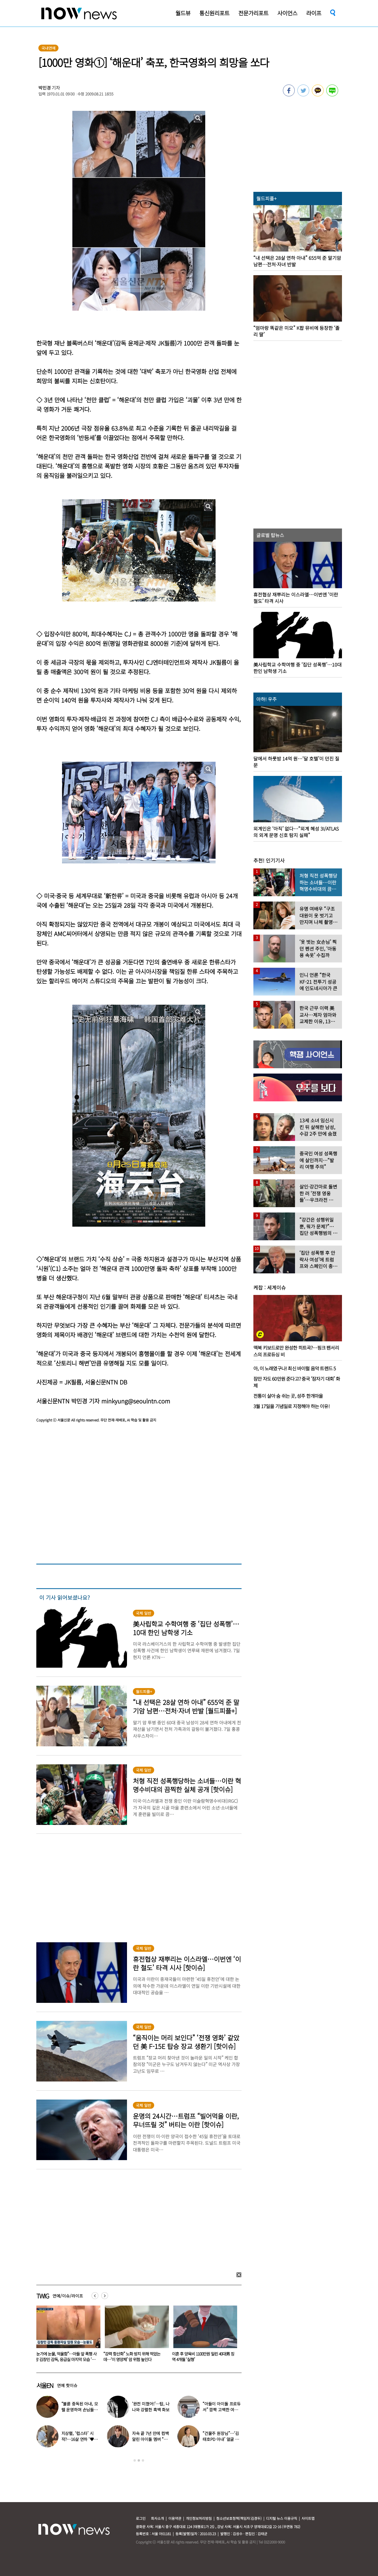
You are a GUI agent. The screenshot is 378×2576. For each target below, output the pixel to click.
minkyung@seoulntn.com (135, 1401)
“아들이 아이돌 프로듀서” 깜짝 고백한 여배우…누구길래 (222, 2409)
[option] (66, 2336)
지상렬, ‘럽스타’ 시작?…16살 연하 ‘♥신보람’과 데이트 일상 (79, 2439)
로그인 (141, 2518)
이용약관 (174, 2518)
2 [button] (139, 2460)
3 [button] (143, 2460)
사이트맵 (308, 2518)
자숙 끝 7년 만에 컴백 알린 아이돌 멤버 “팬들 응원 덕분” (150, 2439)
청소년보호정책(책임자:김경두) (239, 2518)
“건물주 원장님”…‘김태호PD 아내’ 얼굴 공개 (221, 2439)
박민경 (44, 88)
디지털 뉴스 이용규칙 (281, 2518)
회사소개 (157, 2518)
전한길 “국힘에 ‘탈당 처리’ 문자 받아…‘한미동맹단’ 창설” (62, 2356)
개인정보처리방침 (199, 2518)
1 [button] (134, 2460)
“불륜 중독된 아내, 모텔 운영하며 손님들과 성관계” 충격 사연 (79, 2409)
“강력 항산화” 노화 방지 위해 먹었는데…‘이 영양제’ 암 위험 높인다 (200, 2356)
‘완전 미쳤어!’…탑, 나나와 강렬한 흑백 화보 (151, 2407)
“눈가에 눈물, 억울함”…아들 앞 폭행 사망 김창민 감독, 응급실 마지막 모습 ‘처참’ (134, 2359)
